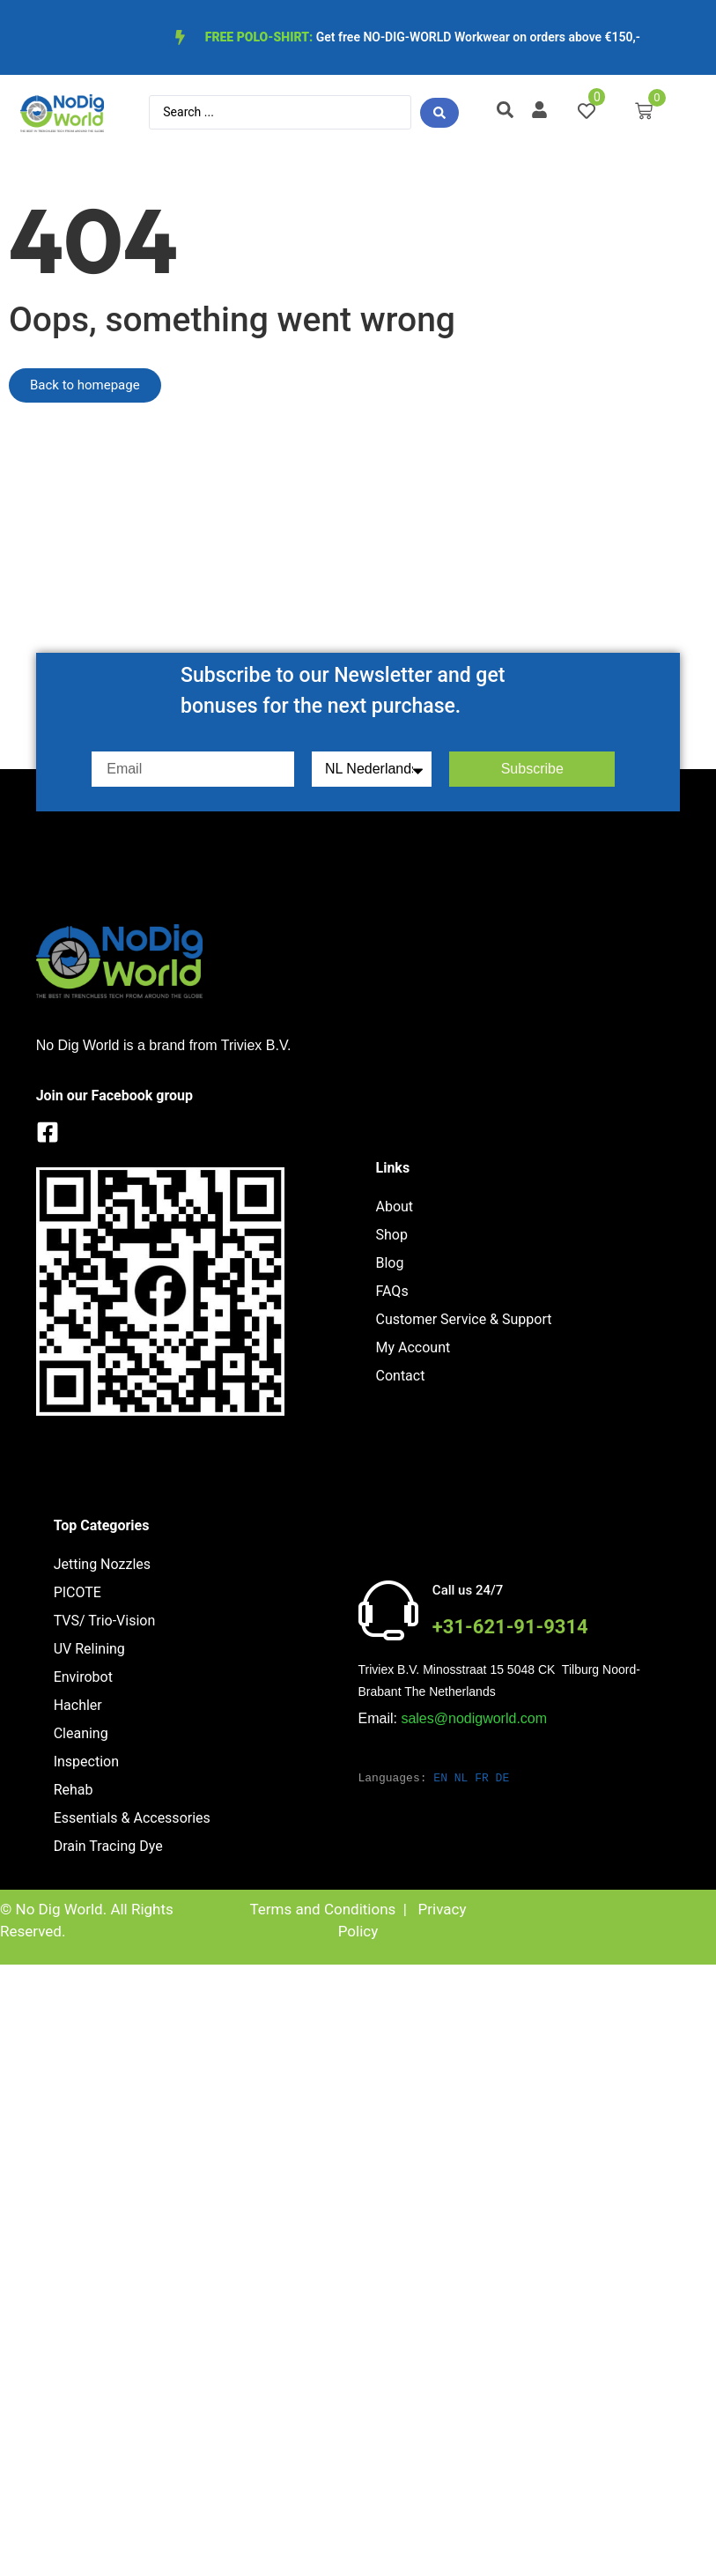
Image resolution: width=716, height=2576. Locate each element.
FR (482, 1778)
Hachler (78, 1705)
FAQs (392, 1291)
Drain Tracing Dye (108, 1846)
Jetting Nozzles (102, 1564)
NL (461, 1778)
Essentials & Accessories (132, 1818)
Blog (390, 1263)
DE (503, 1778)
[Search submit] (439, 113)
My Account (413, 1347)
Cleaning (81, 1733)
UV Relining (89, 1648)
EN (440, 1778)
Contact (400, 1375)
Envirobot (83, 1677)
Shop (392, 1234)
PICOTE (77, 1592)
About (395, 1206)
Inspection (86, 1761)
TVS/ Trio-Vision (105, 1620)
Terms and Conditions (322, 1909)
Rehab (73, 1789)
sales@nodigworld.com (474, 1718)
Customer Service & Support (464, 1319)
